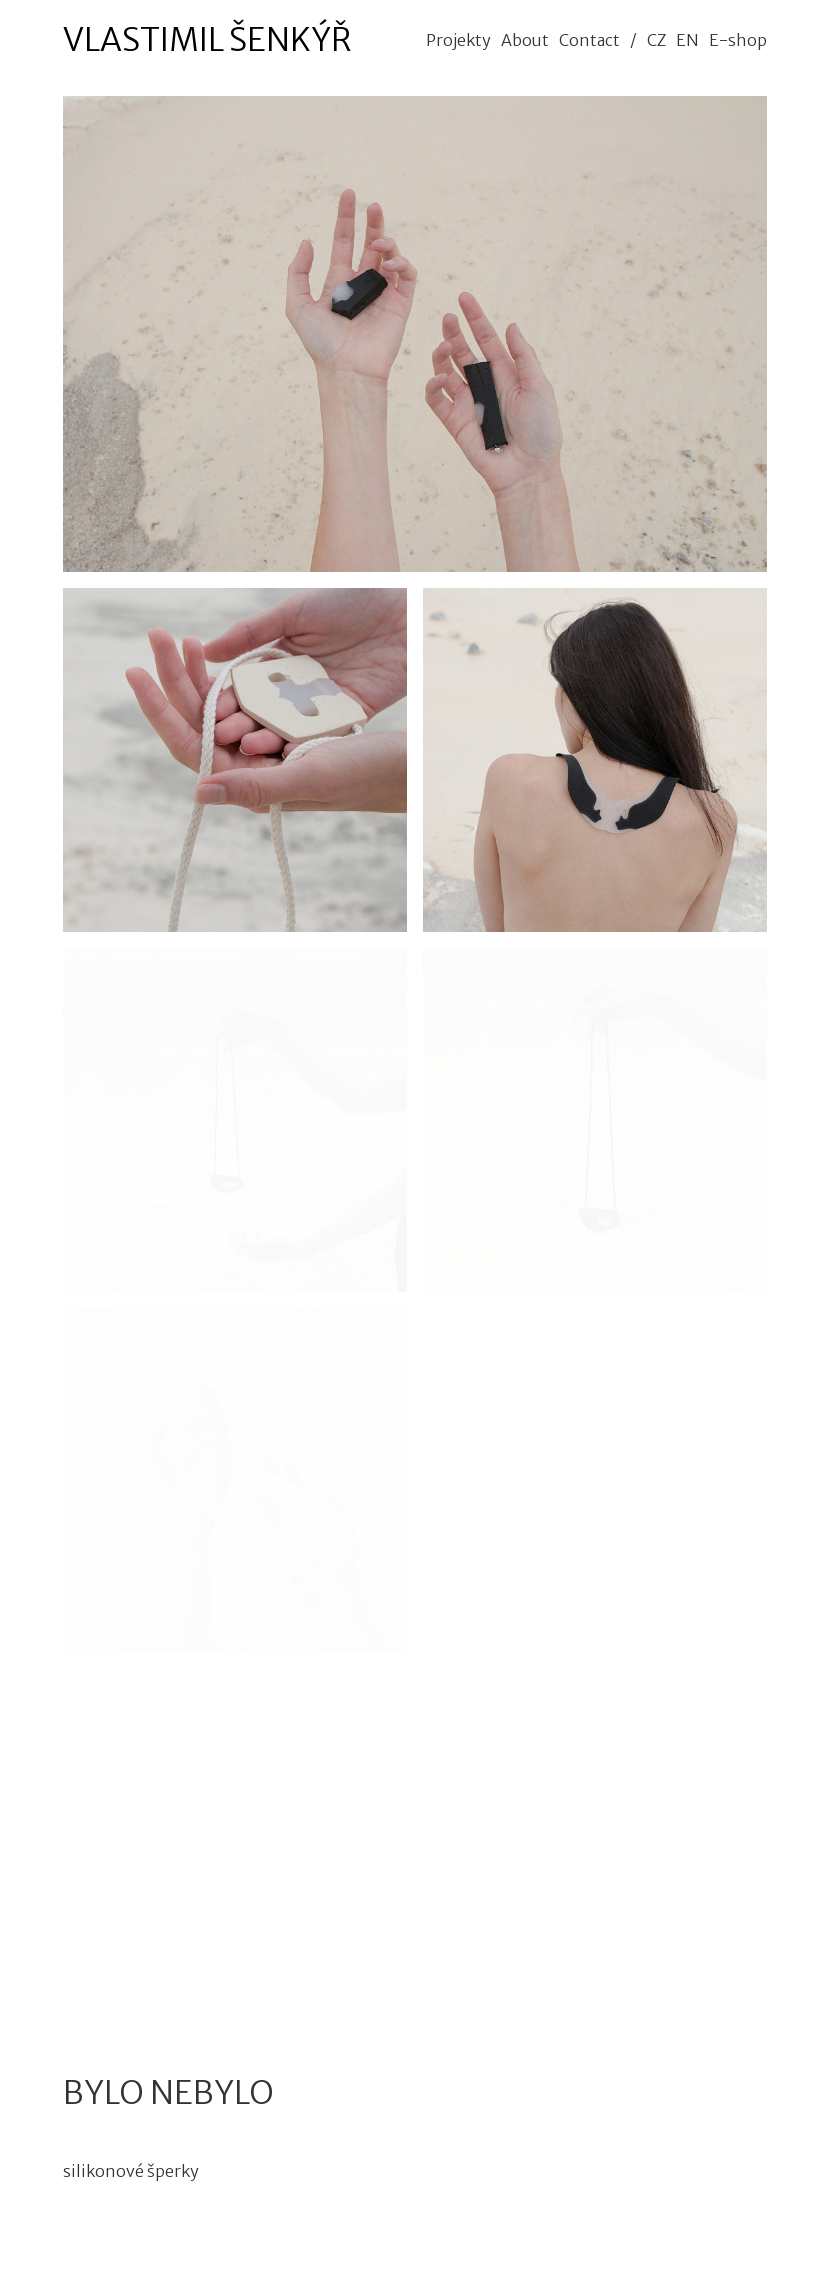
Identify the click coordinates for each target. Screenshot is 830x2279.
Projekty (458, 40)
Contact (589, 40)
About (525, 40)
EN (687, 40)
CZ (656, 40)
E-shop (738, 40)
